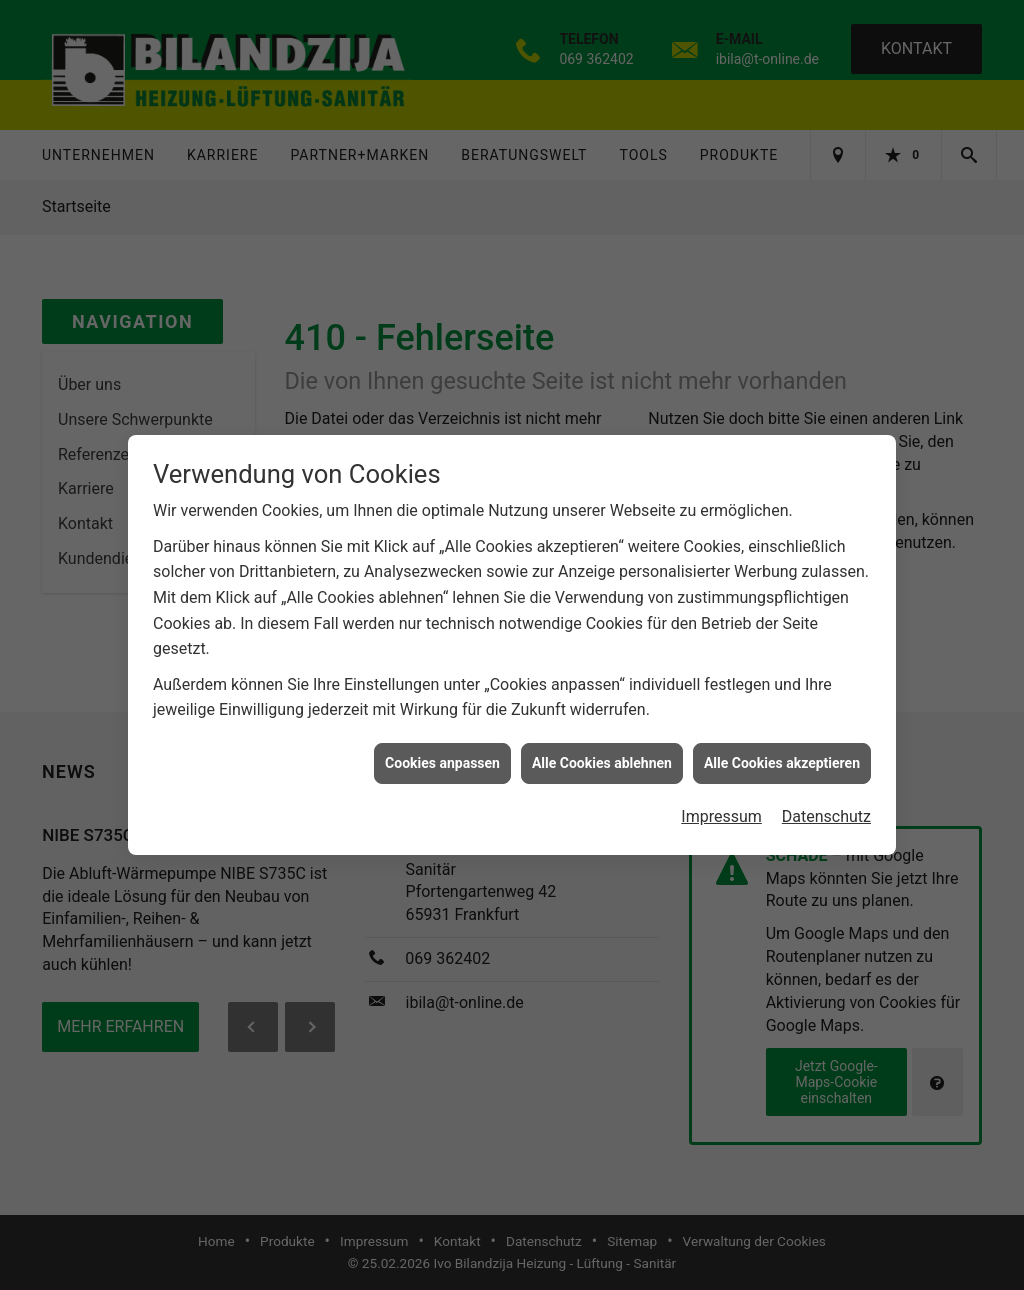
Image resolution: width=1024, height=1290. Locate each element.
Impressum (721, 809)
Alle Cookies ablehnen (602, 755)
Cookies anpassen (442, 755)
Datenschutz (826, 809)
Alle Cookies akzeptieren (782, 755)
